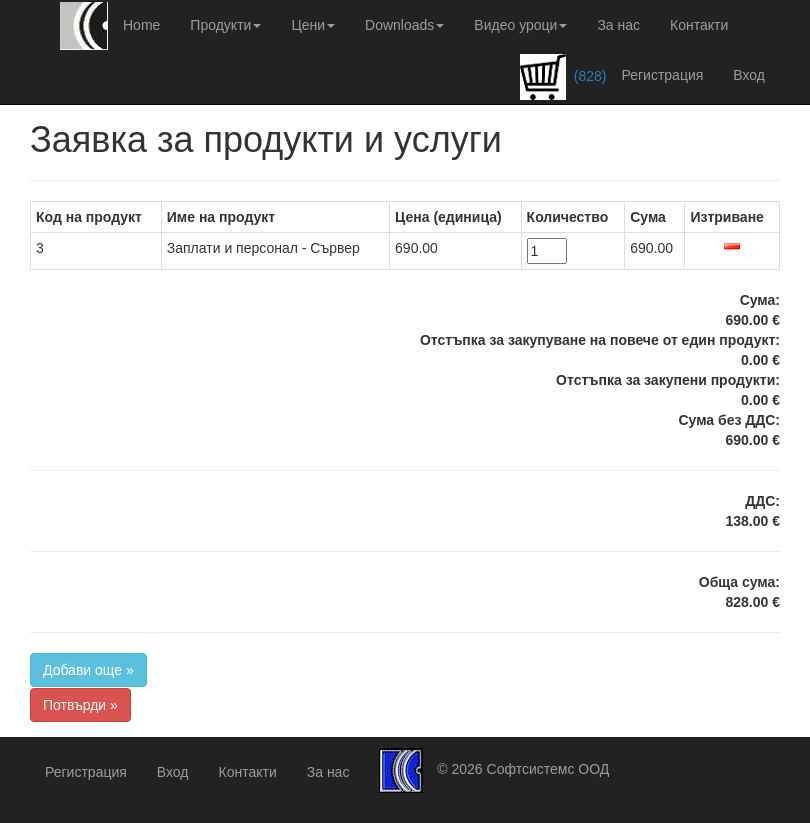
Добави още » (88, 670)
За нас (618, 25)
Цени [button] (313, 25)
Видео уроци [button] (520, 25)
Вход (749, 75)
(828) (563, 77)
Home (141, 25)
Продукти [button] (225, 25)
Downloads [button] (404, 25)
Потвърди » (80, 705)
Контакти (699, 25)
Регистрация (662, 75)
